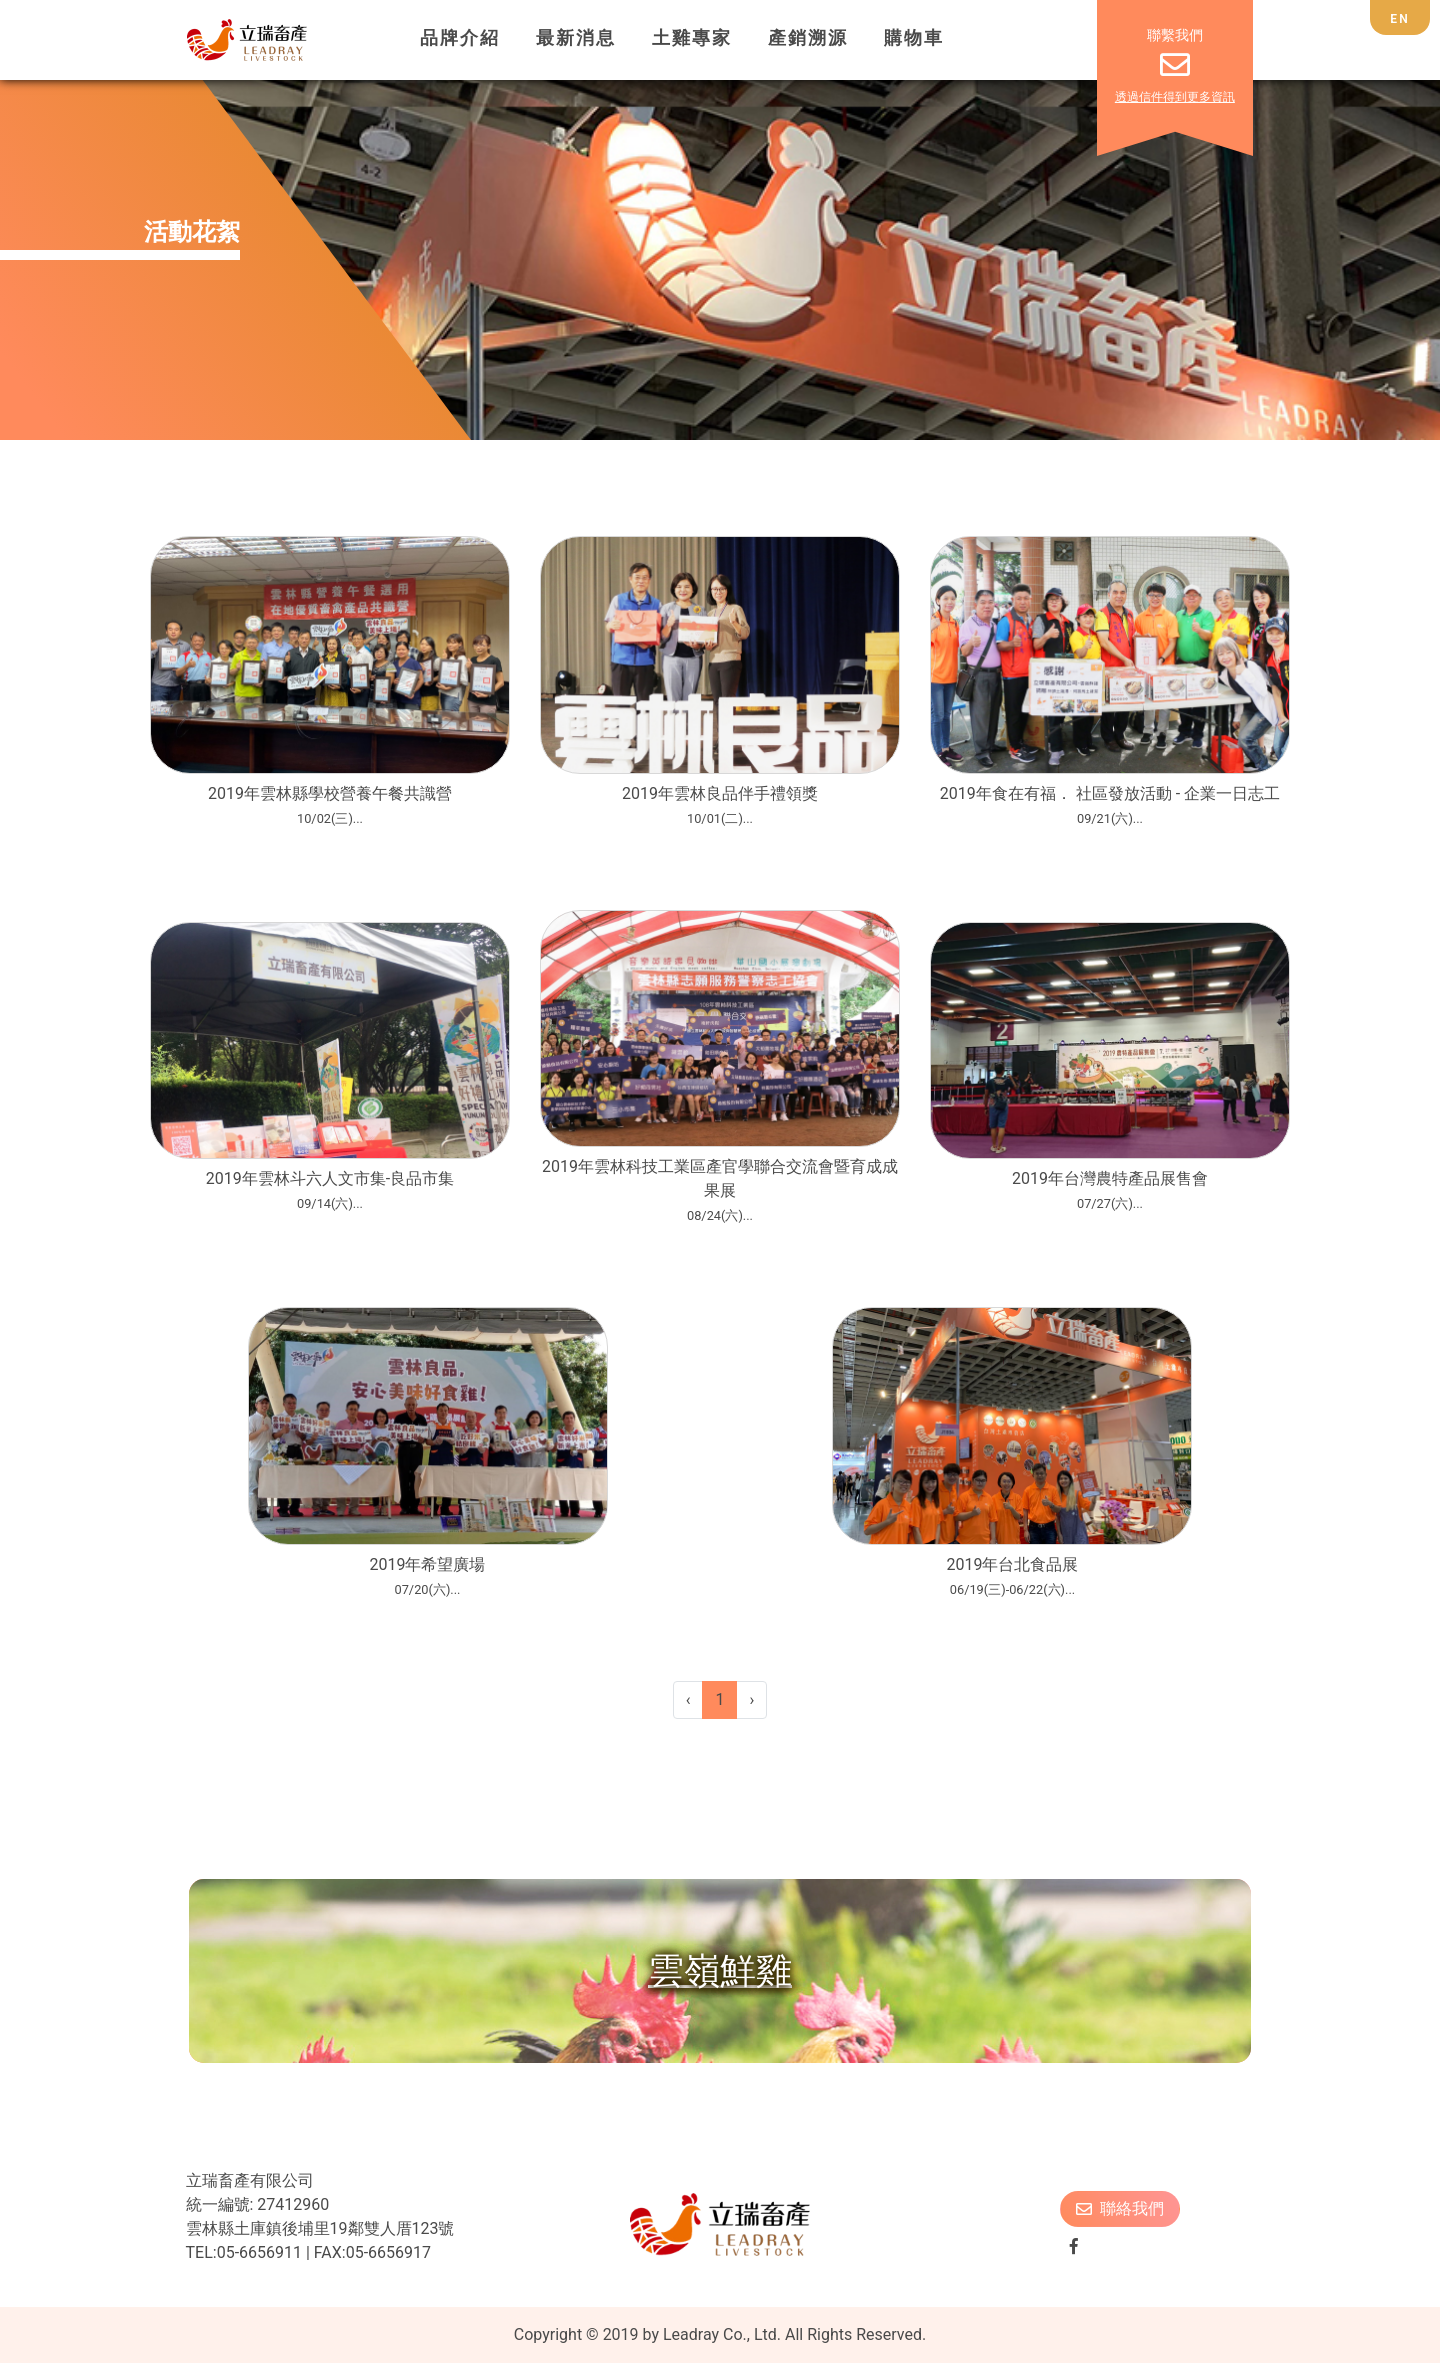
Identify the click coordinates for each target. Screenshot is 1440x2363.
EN (1399, 19)
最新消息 (576, 38)
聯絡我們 (1120, 2208)
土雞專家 (692, 38)
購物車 (914, 38)
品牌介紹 (460, 38)
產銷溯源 (808, 38)
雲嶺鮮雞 (720, 1971)
